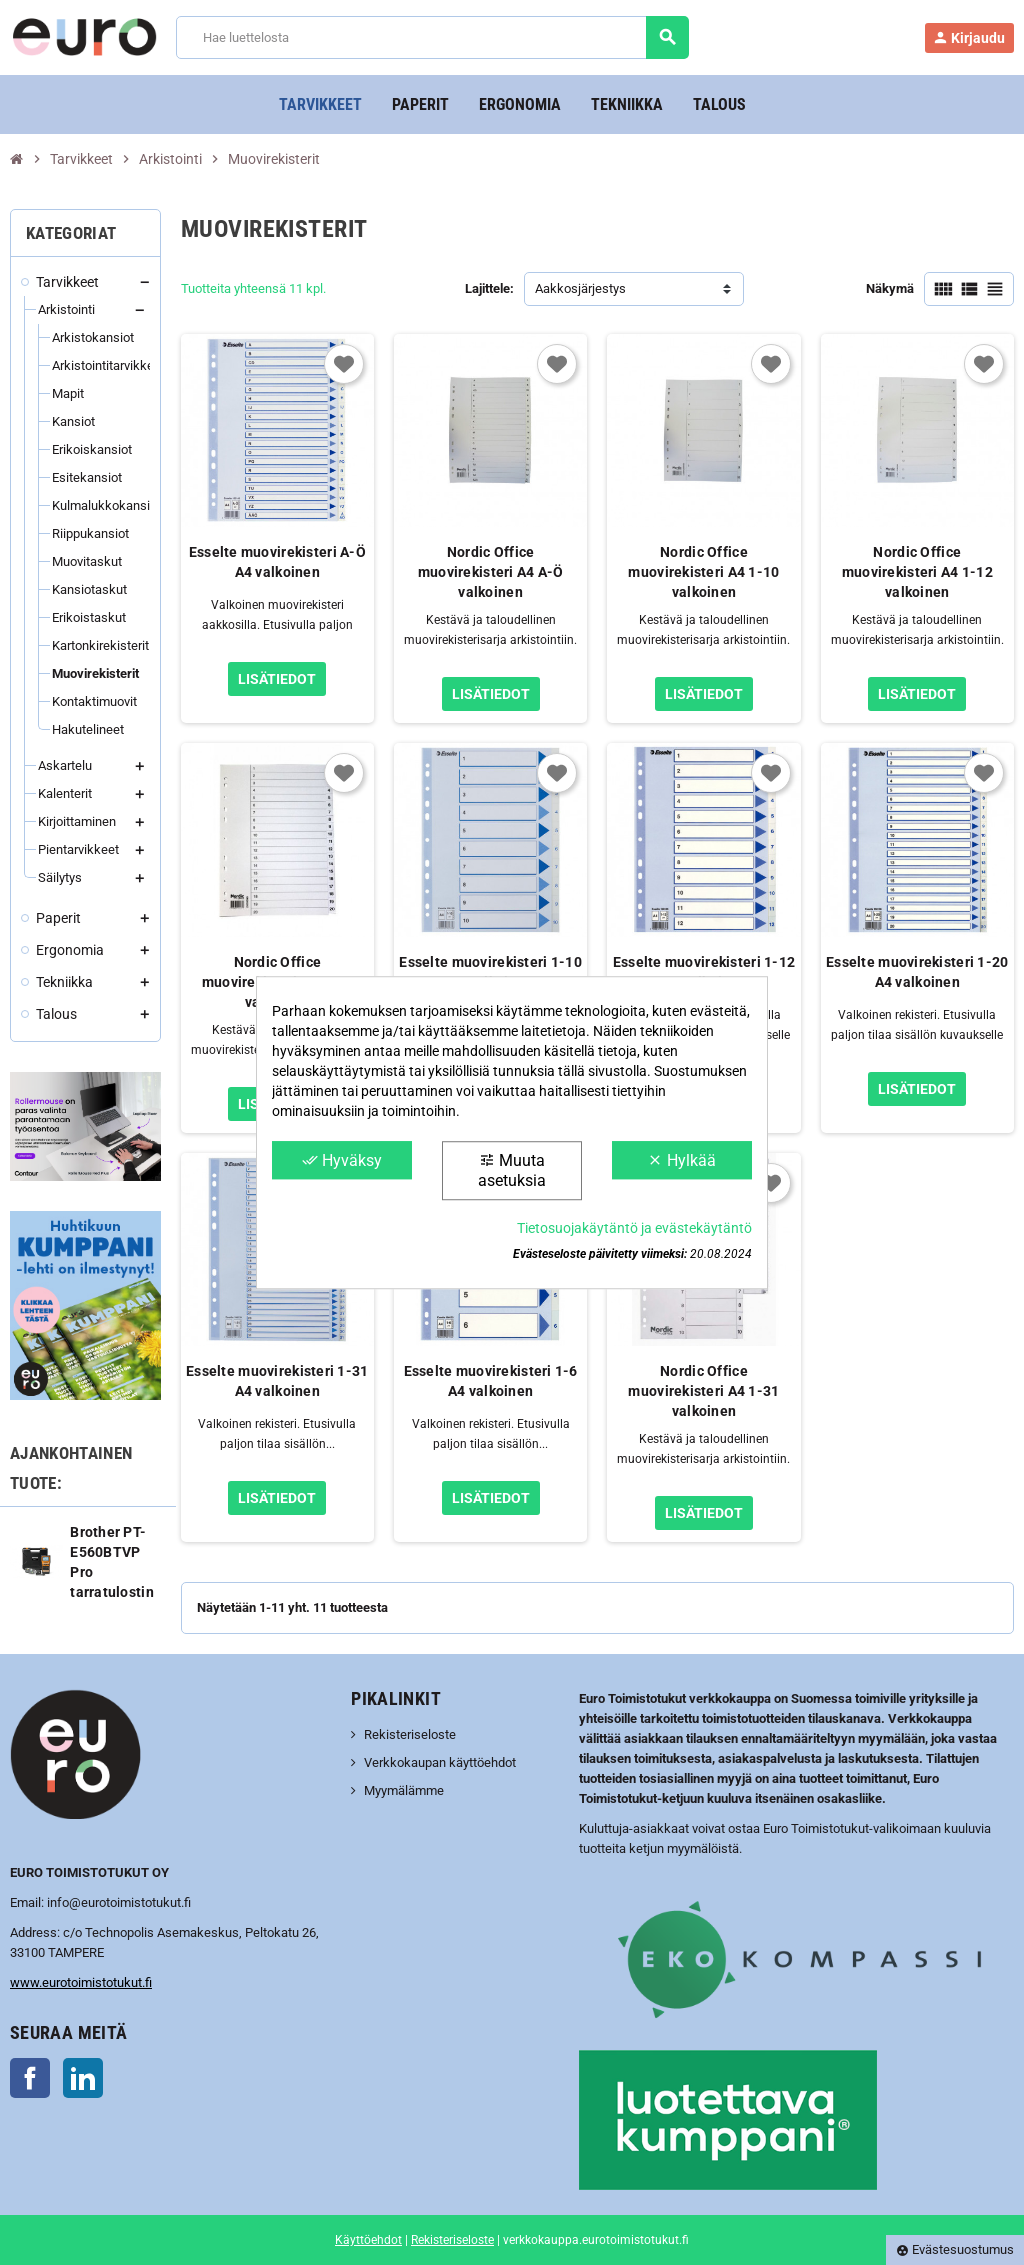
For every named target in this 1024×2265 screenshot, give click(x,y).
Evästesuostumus (955, 2249)
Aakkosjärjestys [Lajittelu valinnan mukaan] (580, 288)
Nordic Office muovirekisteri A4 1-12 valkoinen (917, 572)
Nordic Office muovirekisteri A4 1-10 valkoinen (703, 572)
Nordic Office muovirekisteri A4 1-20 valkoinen (277, 982)
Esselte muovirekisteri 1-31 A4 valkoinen (277, 1381)
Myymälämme (404, 1790)
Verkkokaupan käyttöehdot (440, 1762)
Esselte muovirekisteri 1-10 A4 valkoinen (490, 972)
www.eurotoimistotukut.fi (81, 1982)
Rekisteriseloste (410, 1734)
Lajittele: (489, 288)
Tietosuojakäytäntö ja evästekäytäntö (634, 1228)
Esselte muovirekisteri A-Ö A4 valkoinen (277, 562)
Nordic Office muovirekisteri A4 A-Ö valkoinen (491, 572)
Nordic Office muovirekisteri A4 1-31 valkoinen (703, 1391)
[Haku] (432, 37)
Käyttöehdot (368, 2240)
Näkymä (890, 288)
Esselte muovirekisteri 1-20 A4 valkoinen (917, 972)
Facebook (30, 2078)
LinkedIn (83, 2078)
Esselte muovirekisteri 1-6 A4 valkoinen (491, 1381)
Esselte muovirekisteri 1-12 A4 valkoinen (704, 972)
